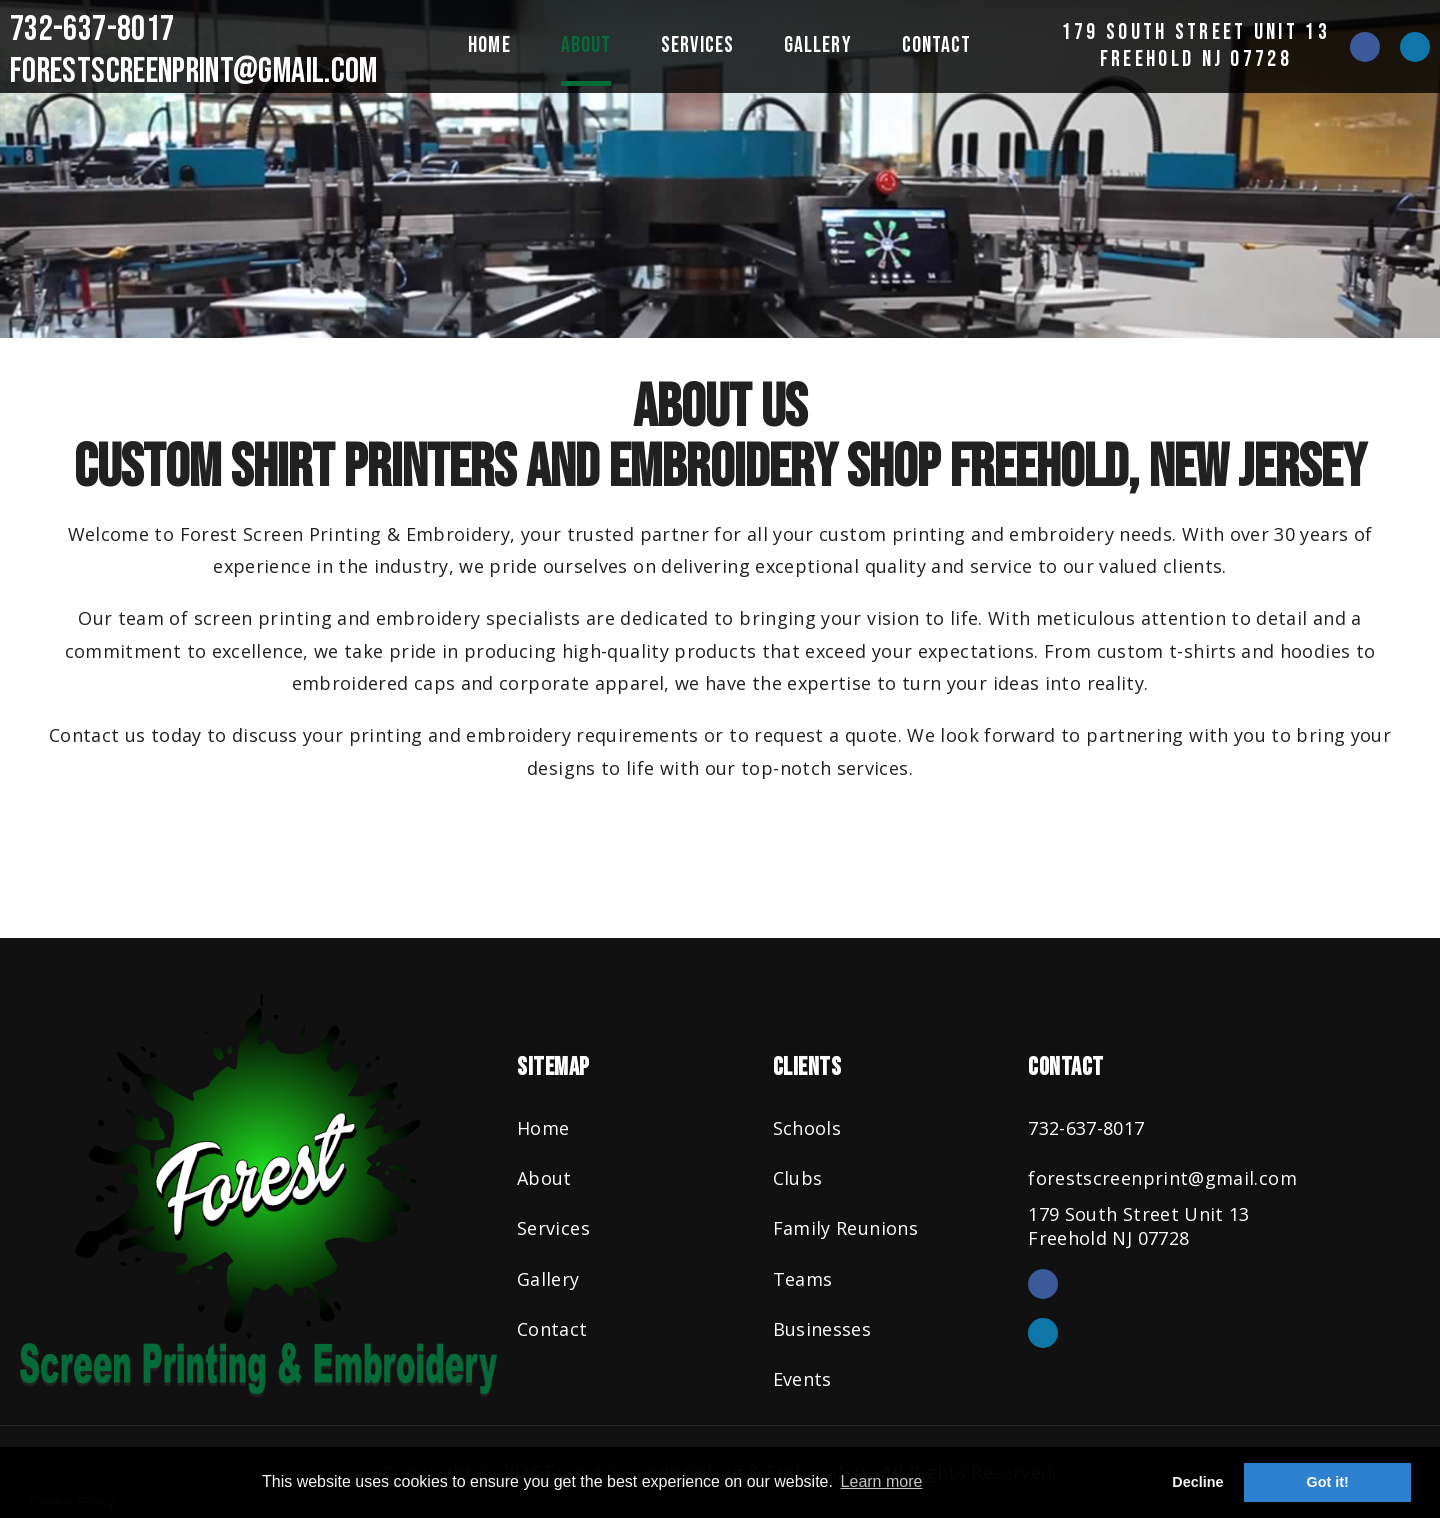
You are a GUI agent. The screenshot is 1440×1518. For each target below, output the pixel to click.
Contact (937, 45)
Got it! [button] (1328, 1482)
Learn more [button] (882, 1481)
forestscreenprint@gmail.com (194, 71)
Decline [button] (1197, 1482)
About (586, 45)
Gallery (818, 45)
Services (697, 45)
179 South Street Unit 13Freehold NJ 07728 (1196, 45)
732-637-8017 (92, 29)
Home (489, 45)
